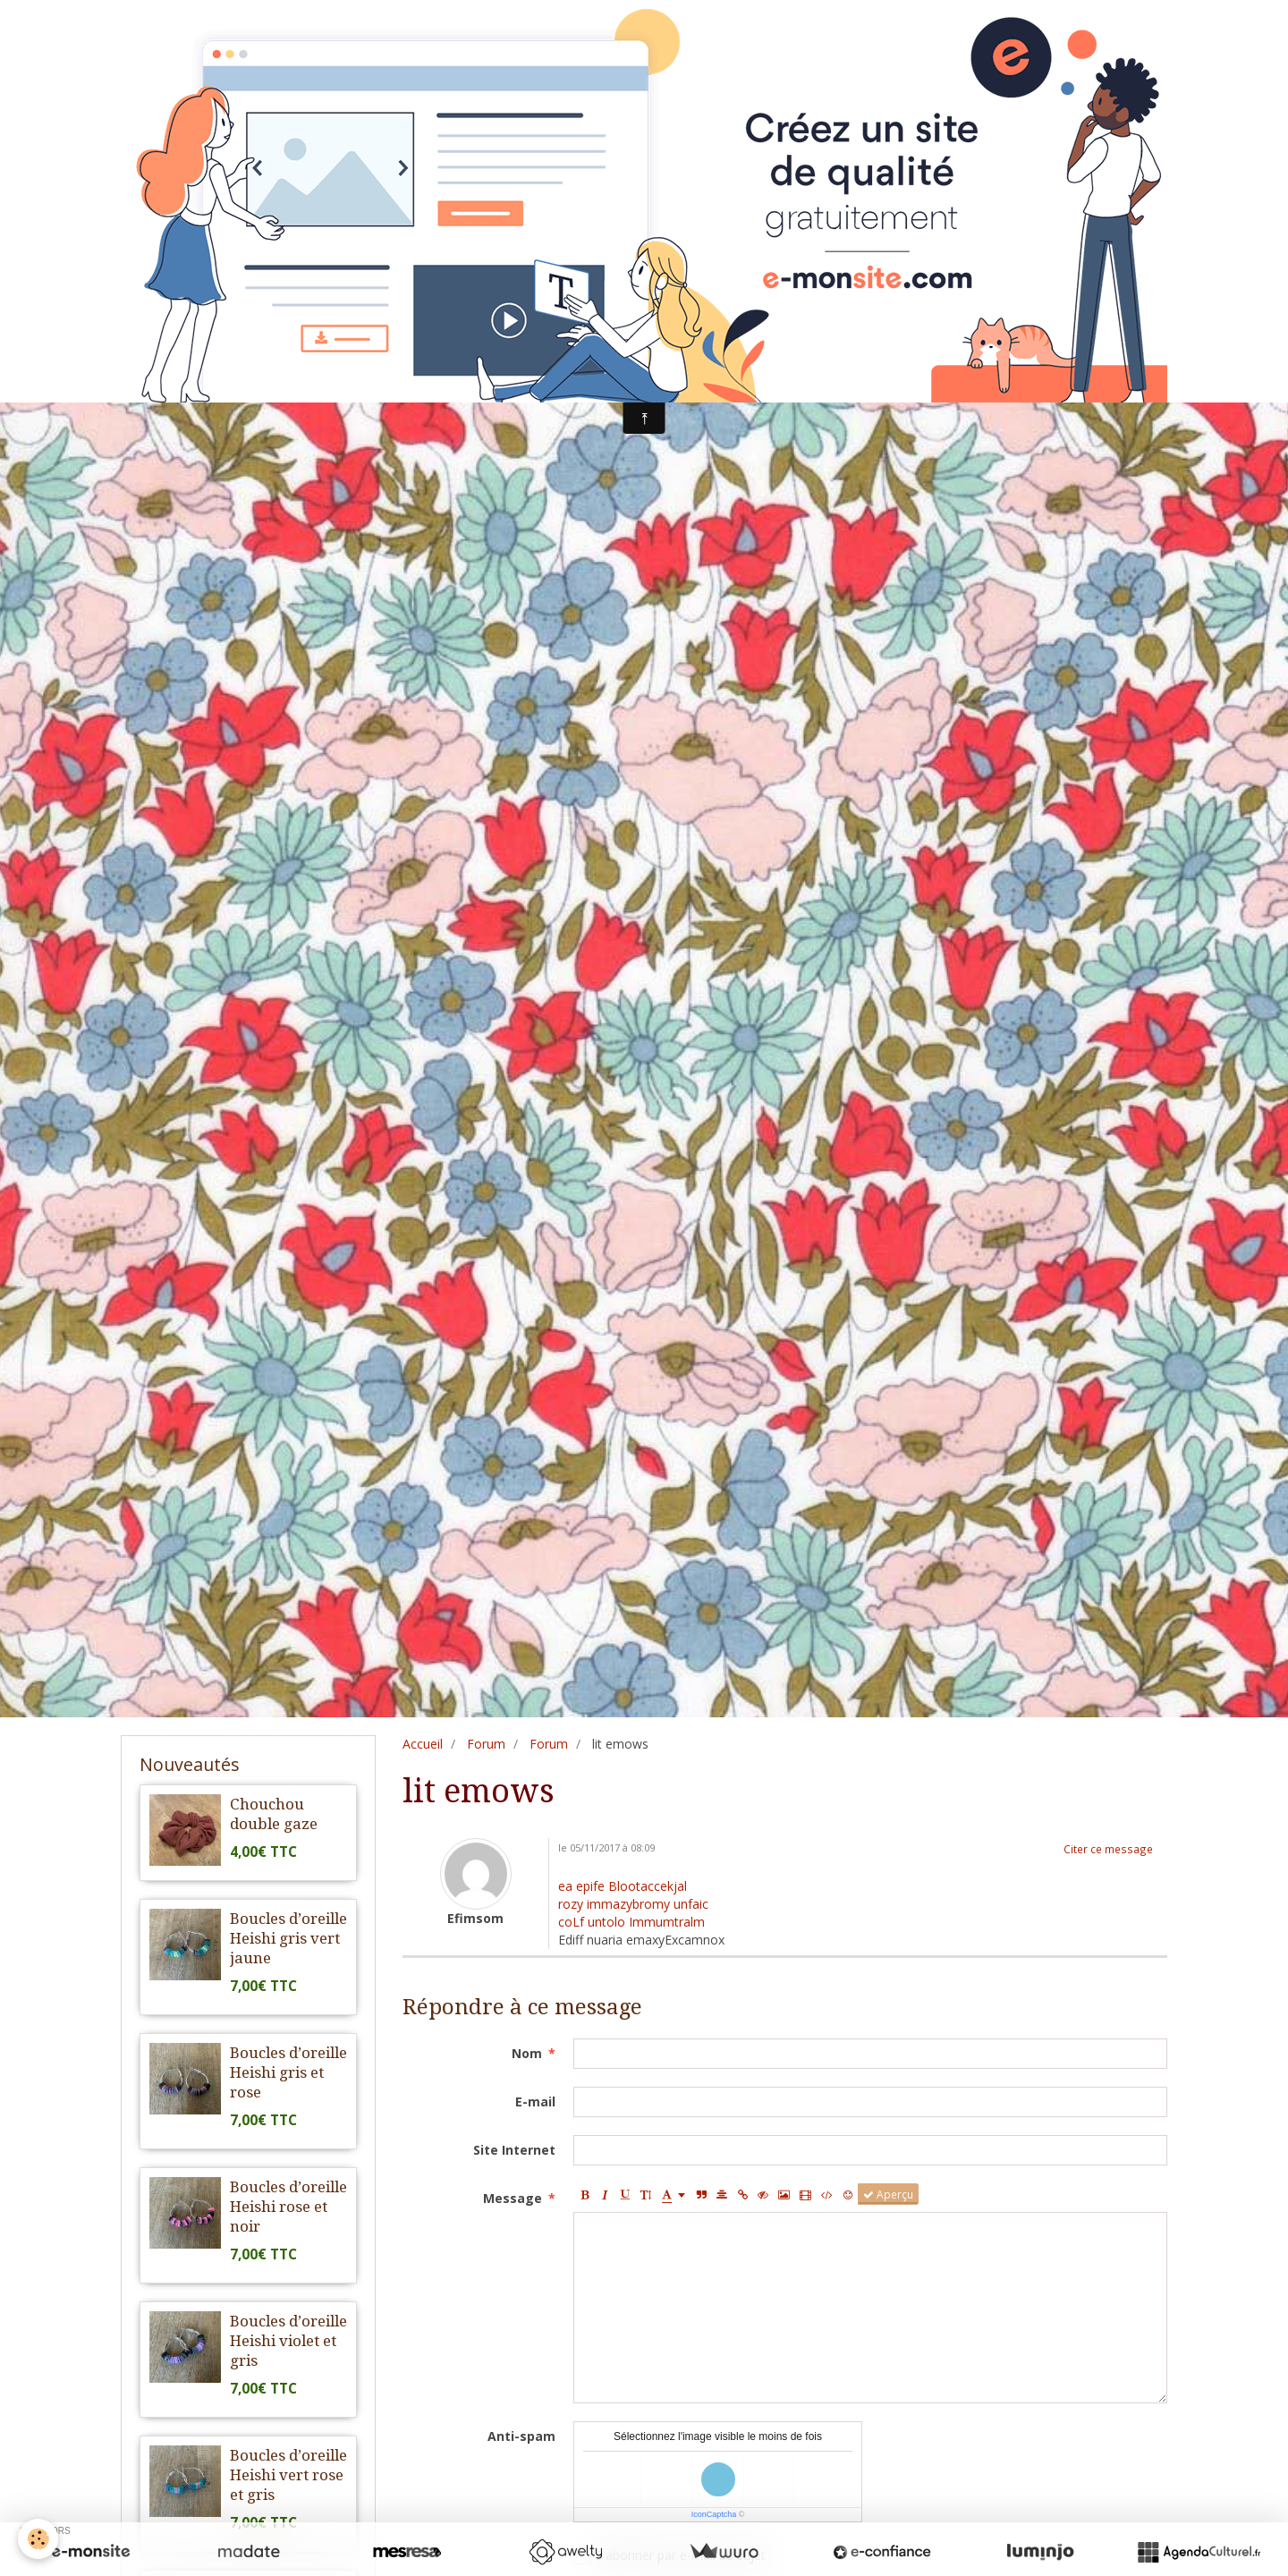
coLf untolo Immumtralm (631, 1921)
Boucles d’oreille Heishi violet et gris (288, 2340)
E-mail (535, 2101)
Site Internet (514, 2149)
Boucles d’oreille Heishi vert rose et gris (288, 2475)
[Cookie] (38, 2539)
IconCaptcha (714, 2514)
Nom (527, 2053)
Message (512, 2198)
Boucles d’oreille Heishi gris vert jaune (288, 1938)
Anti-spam (521, 2436)
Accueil (422, 1743)
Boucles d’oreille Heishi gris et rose (288, 2072)
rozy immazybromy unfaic (633, 1903)
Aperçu (888, 2194)
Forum (486, 1743)
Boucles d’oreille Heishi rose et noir (288, 2206)
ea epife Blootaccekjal (622, 1885)
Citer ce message (1108, 1849)
